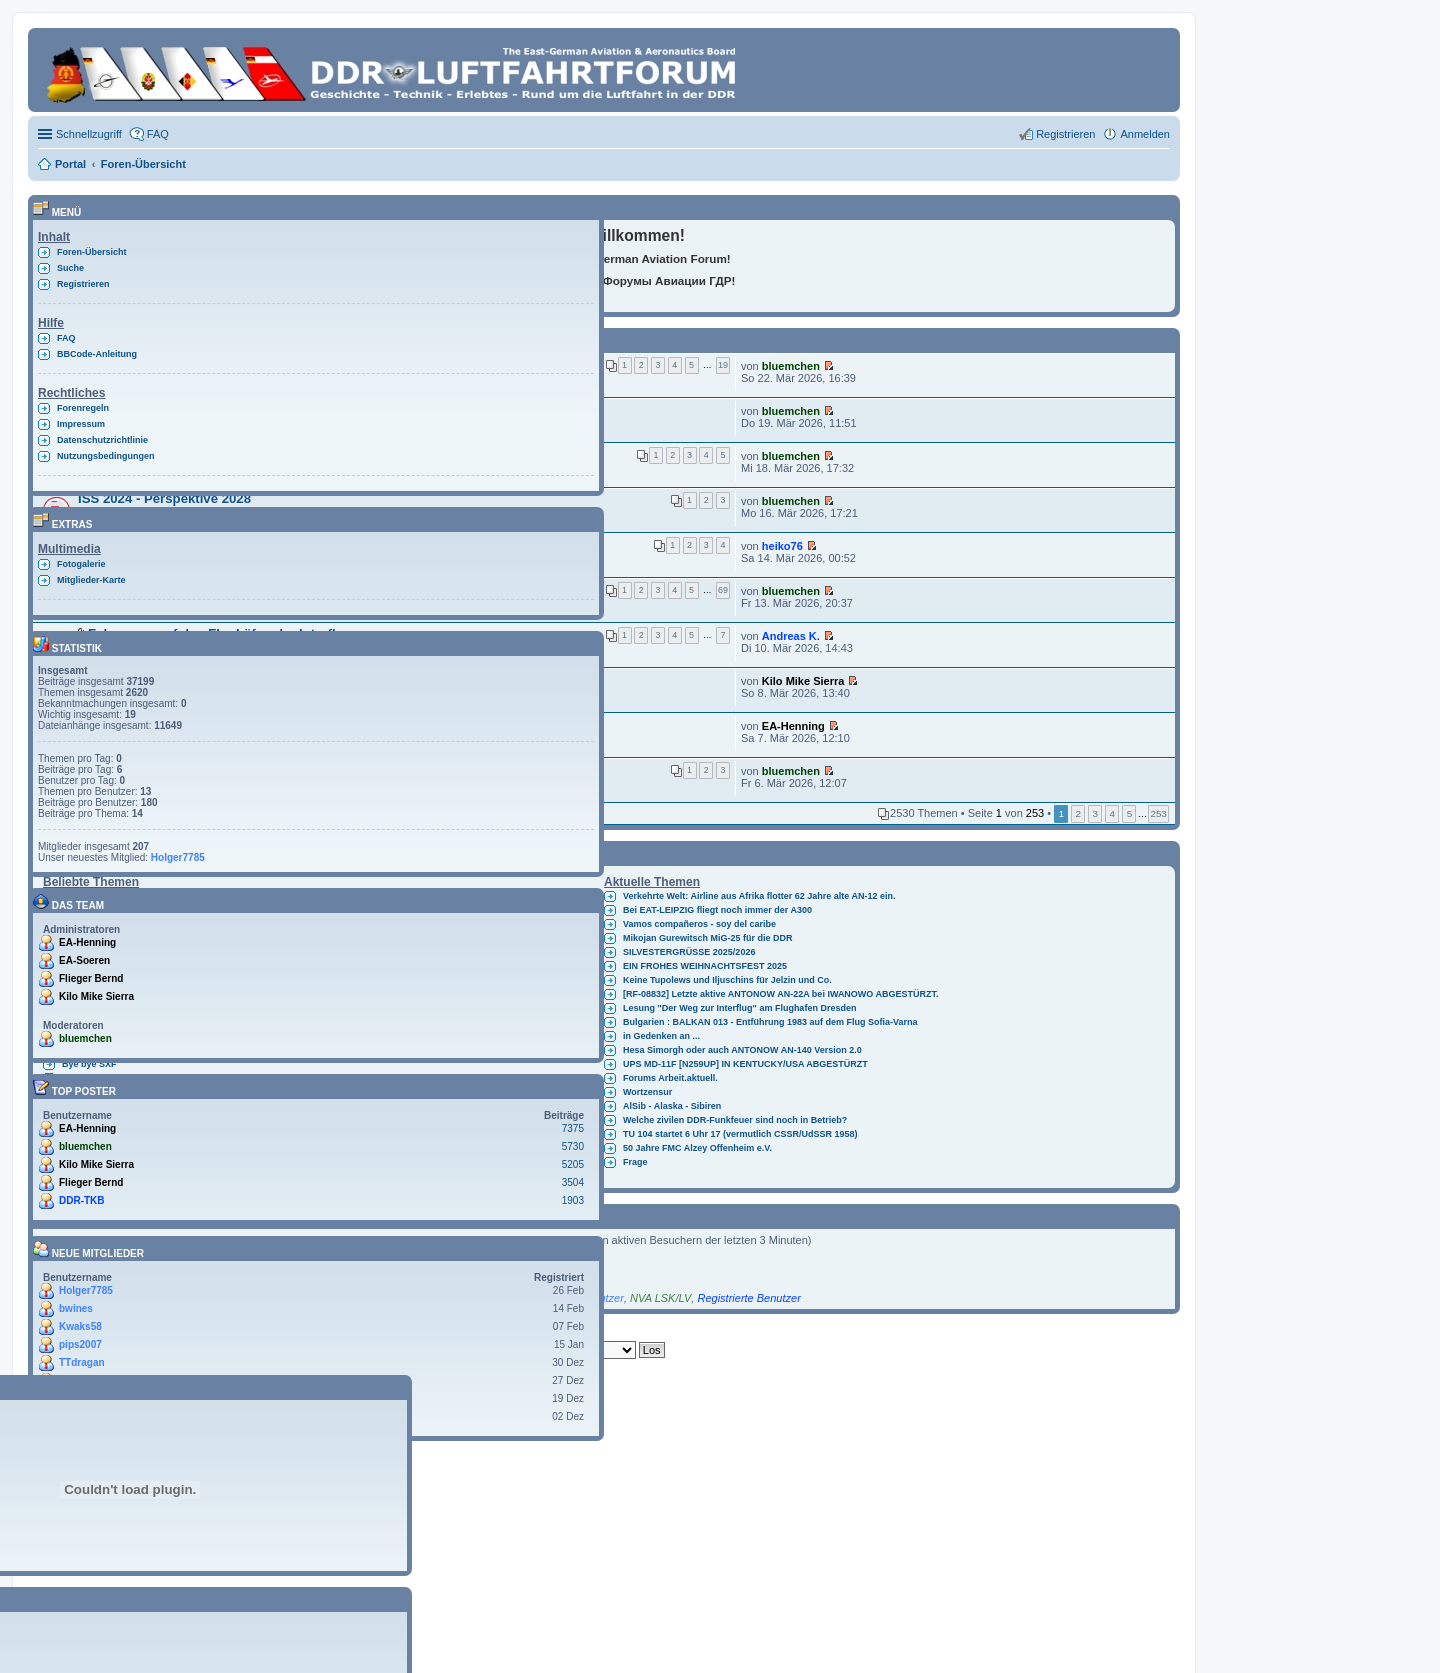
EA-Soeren (84, 960)
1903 (573, 1200)
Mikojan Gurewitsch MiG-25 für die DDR (708, 938)
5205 (573, 1164)
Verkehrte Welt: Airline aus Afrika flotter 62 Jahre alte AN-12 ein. (759, 896)
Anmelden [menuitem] (1145, 134)
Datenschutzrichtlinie (102, 440)
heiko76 (782, 546)
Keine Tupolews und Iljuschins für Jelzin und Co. (727, 980)
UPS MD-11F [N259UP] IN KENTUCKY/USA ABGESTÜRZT (745, 1064)
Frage (635, 1162)
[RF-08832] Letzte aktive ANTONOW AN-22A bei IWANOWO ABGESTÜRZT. (781, 994)
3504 (573, 1182)
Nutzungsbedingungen (105, 456)
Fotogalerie (81, 564)
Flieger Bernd (91, 978)
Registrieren (83, 284)
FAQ (66, 338)
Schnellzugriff (89, 134)
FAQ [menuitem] (158, 134)
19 (723, 365)
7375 (573, 1128)
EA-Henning (793, 726)
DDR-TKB (82, 1200)
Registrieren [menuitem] (1065, 134)
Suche (70, 268)
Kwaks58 (80, 1326)
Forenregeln (83, 408)
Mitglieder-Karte (91, 580)
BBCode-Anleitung (97, 354)
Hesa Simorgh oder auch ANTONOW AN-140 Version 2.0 (742, 1050)
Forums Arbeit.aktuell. (670, 1078)
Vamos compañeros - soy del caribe (699, 924)
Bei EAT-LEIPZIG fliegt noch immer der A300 (717, 910)
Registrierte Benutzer (748, 1298)
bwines (76, 1308)
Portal (70, 164)
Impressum (81, 424)
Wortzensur (647, 1092)
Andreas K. (791, 636)
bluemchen (791, 366)
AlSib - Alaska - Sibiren (672, 1106)
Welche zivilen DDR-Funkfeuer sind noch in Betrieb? (735, 1120)
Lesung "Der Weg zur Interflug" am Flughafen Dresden (739, 1008)
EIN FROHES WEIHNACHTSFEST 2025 (705, 966)
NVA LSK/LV (660, 1298)
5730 (573, 1146)
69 (723, 590)
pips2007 (80, 1344)
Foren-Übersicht (92, 252)
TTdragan (82, 1362)
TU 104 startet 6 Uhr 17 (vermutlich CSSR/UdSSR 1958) (740, 1134)
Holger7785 (178, 857)
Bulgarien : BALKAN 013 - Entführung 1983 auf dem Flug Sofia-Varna (770, 1022)
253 (1158, 813)
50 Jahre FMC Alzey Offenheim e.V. (697, 1148)
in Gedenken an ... (661, 1036)
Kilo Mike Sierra (803, 681)
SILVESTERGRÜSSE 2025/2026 (689, 952)
